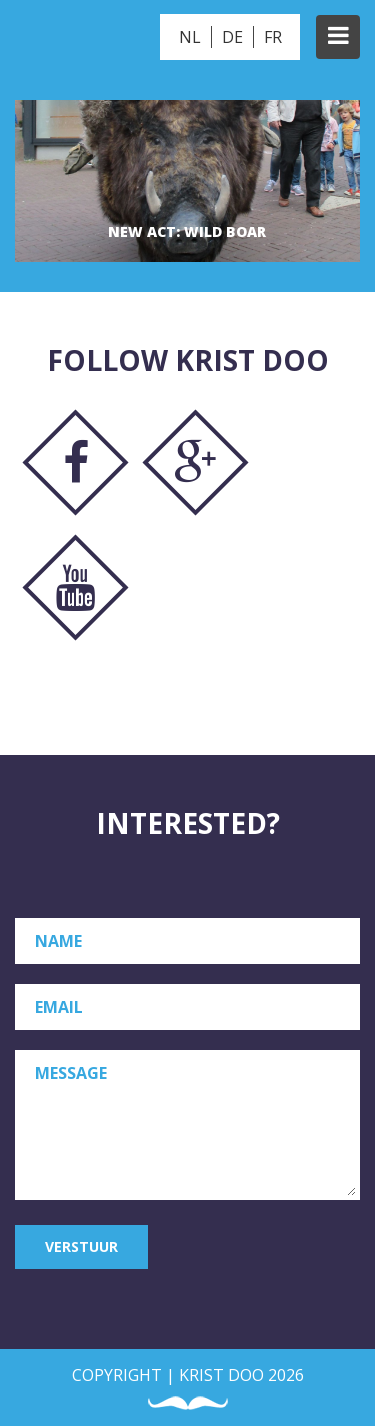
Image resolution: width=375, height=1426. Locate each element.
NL (190, 37)
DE (232, 37)
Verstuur (81, 1246)
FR (273, 37)
